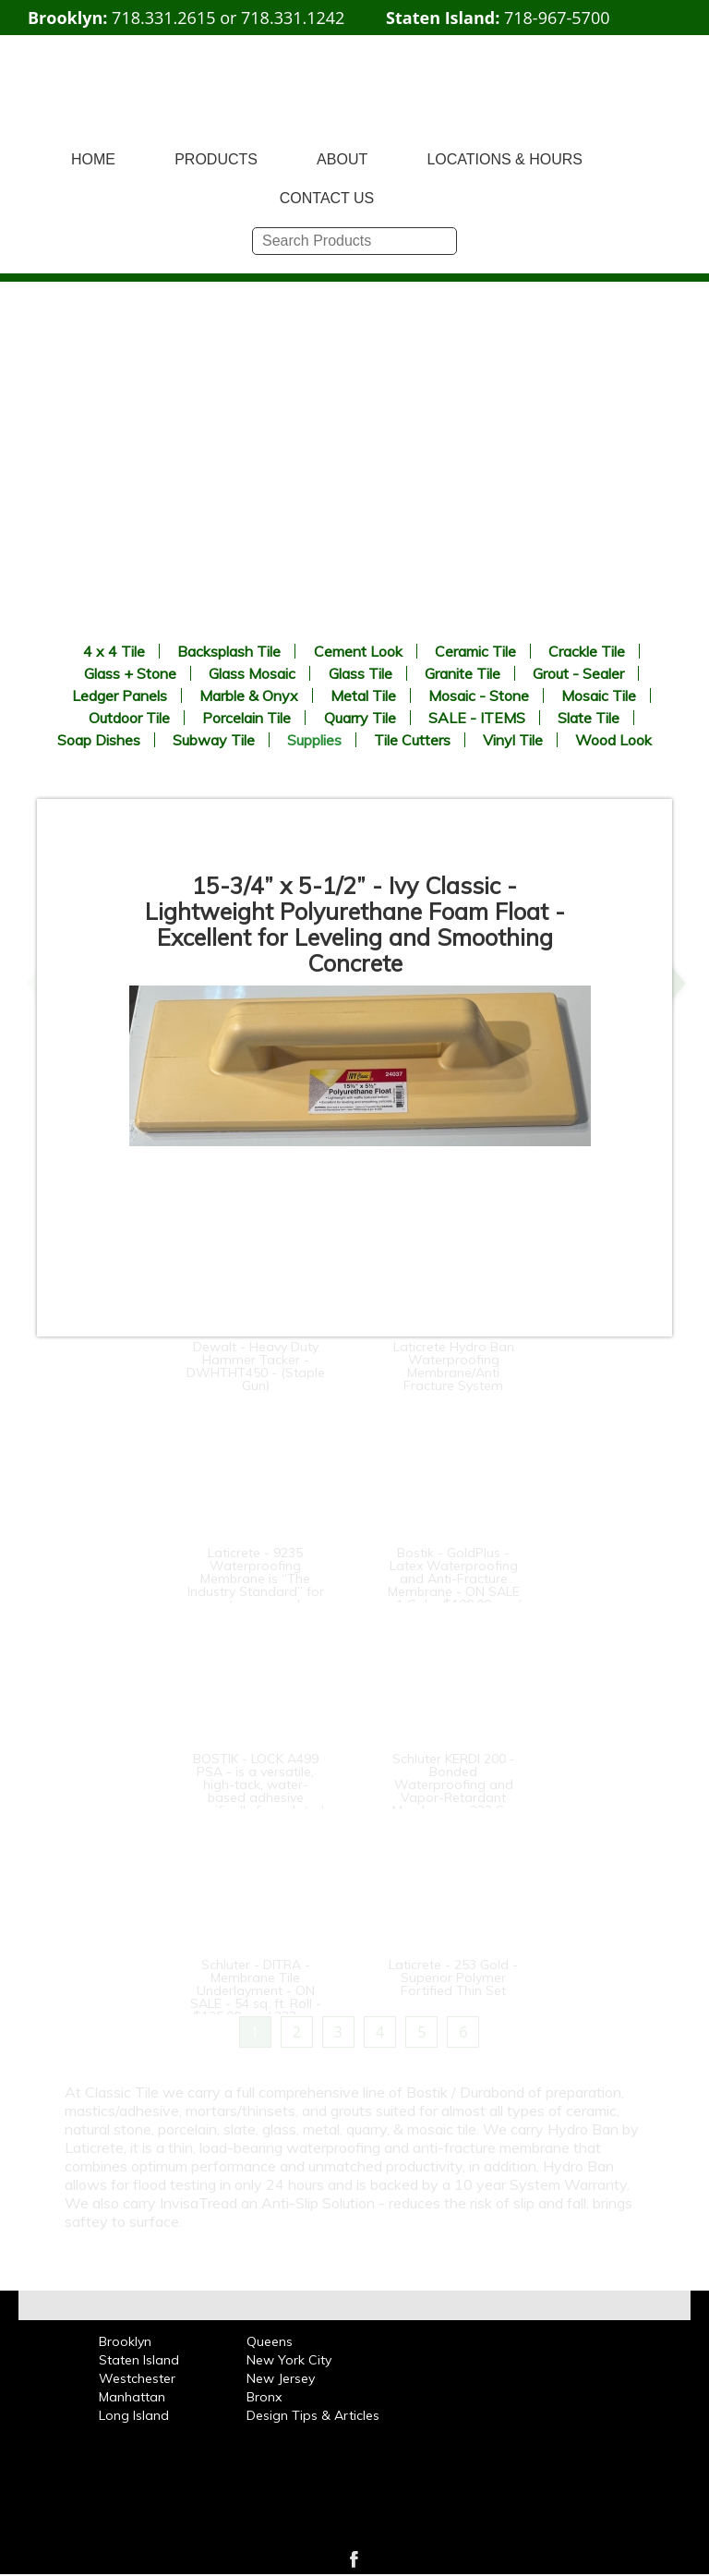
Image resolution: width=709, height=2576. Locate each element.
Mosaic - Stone (478, 695)
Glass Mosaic (252, 673)
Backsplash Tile (229, 651)
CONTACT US (327, 198)
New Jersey (280, 2378)
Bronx (264, 2397)
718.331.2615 (163, 17)
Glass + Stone (130, 673)
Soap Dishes (98, 739)
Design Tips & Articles (312, 2415)
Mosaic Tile (598, 695)
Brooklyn (125, 2341)
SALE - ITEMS (476, 717)
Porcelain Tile (246, 717)
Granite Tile (462, 673)
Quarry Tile (360, 717)
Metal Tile (363, 695)
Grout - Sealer (578, 673)
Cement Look (358, 651)
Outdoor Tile (129, 717)
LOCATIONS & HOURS (505, 159)
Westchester (137, 2378)
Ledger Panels (119, 695)
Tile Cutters (412, 739)
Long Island (134, 2415)
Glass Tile (360, 673)
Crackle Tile (586, 651)
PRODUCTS (216, 159)
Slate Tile (588, 717)
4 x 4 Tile (114, 651)
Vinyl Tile (513, 739)
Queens (269, 2341)
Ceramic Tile (475, 651)
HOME (93, 159)
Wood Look (613, 739)
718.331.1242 (292, 17)
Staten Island (139, 2360)
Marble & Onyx (248, 695)
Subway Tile (214, 739)
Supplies (314, 739)
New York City (288, 2360)
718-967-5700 (557, 17)
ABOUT (342, 159)
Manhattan (132, 2397)
